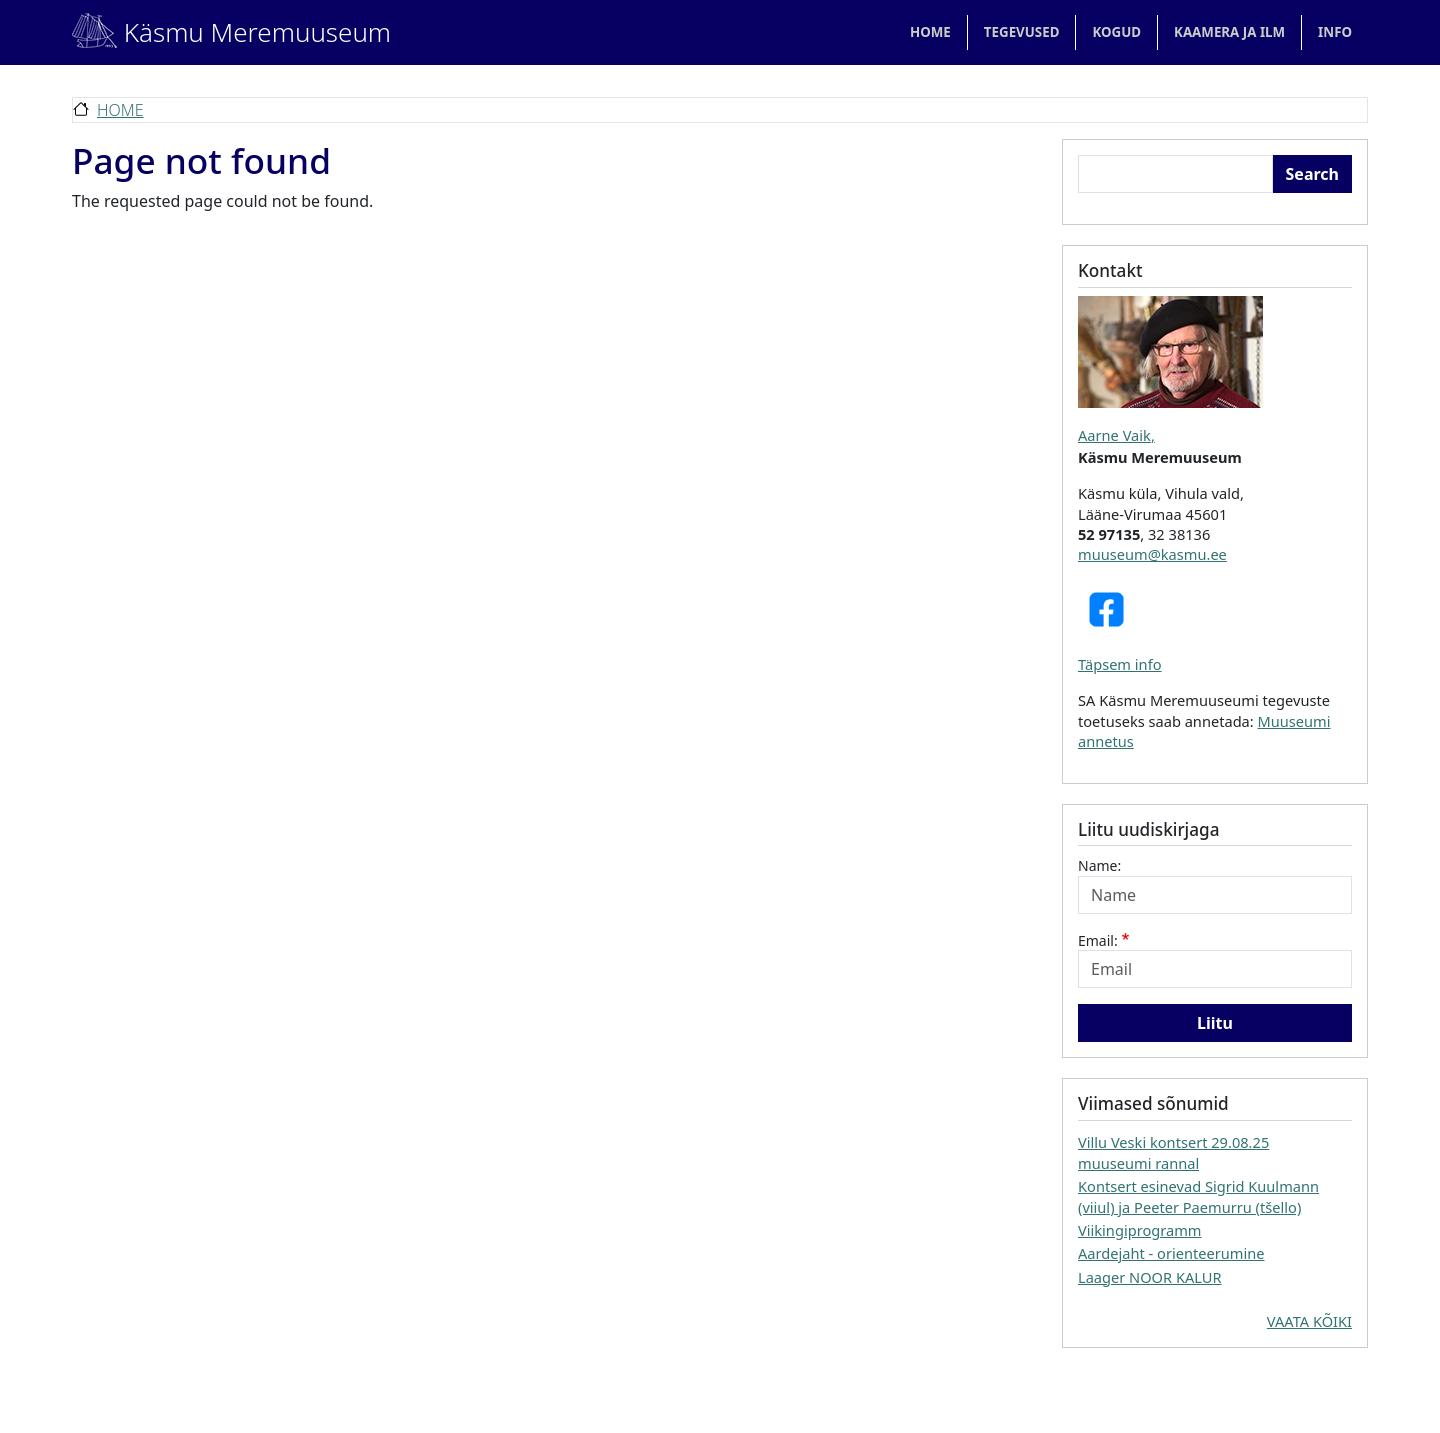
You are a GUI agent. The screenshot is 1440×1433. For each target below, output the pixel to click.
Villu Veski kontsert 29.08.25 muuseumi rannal (1173, 1152)
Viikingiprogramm (1139, 1230)
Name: (1099, 865)
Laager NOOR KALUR (1150, 1277)
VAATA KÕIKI (1309, 1321)
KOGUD (1116, 32)
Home (930, 32)
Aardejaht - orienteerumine (1171, 1253)
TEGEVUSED (1022, 32)
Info (1335, 32)
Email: (1098, 940)
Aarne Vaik (1114, 435)
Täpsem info (1120, 664)
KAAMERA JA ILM (1229, 32)
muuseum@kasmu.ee (1152, 554)
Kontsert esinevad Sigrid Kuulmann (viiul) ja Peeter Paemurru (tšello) (1198, 1196)
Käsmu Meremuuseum (209, 31)
